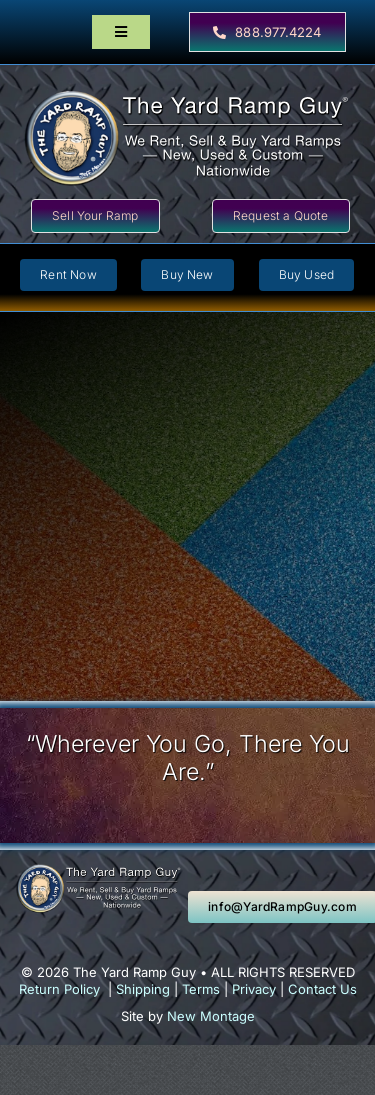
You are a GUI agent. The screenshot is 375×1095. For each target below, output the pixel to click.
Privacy (254, 989)
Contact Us (322, 989)
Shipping (143, 989)
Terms (201, 989)
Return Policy (59, 989)
